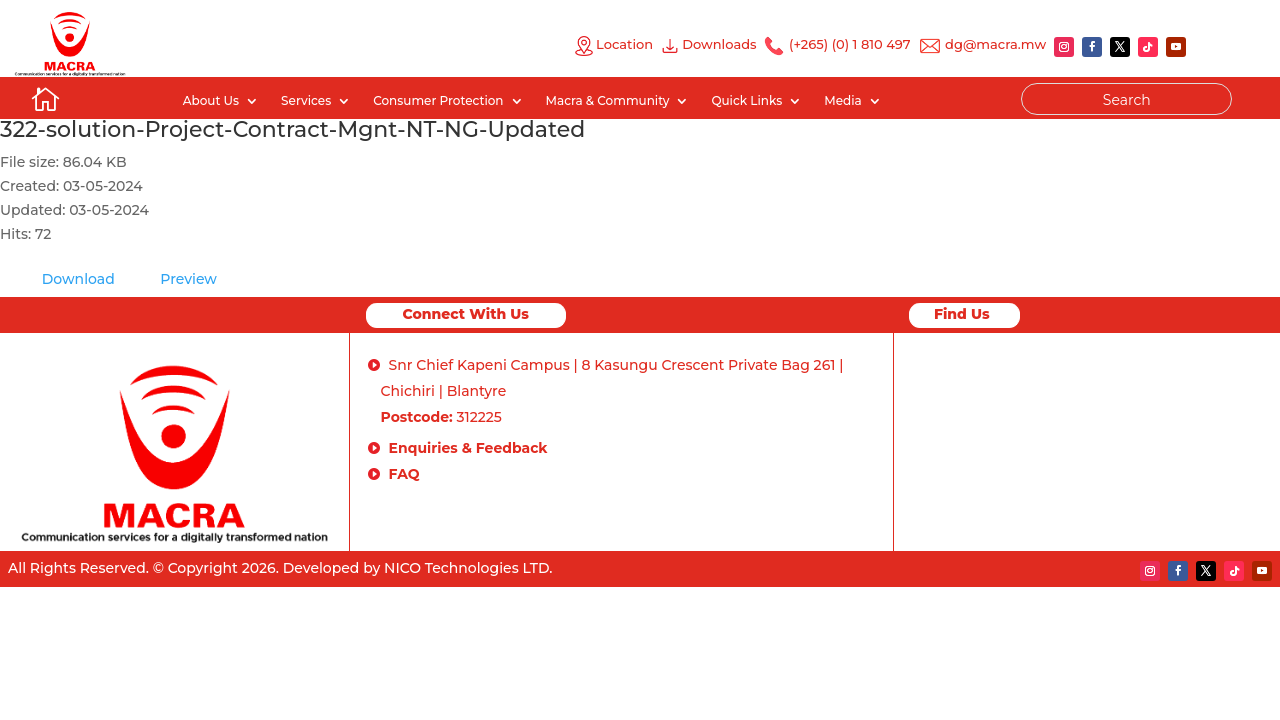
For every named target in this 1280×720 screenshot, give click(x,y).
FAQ (404, 474)
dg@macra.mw (996, 44)
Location (613, 44)
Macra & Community (608, 101)
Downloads (722, 44)
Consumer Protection (438, 101)
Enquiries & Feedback (468, 448)
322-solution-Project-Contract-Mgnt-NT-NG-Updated (292, 129)
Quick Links (746, 101)
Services (306, 101)
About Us (211, 101)
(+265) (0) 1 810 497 (848, 44)
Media (843, 101)
